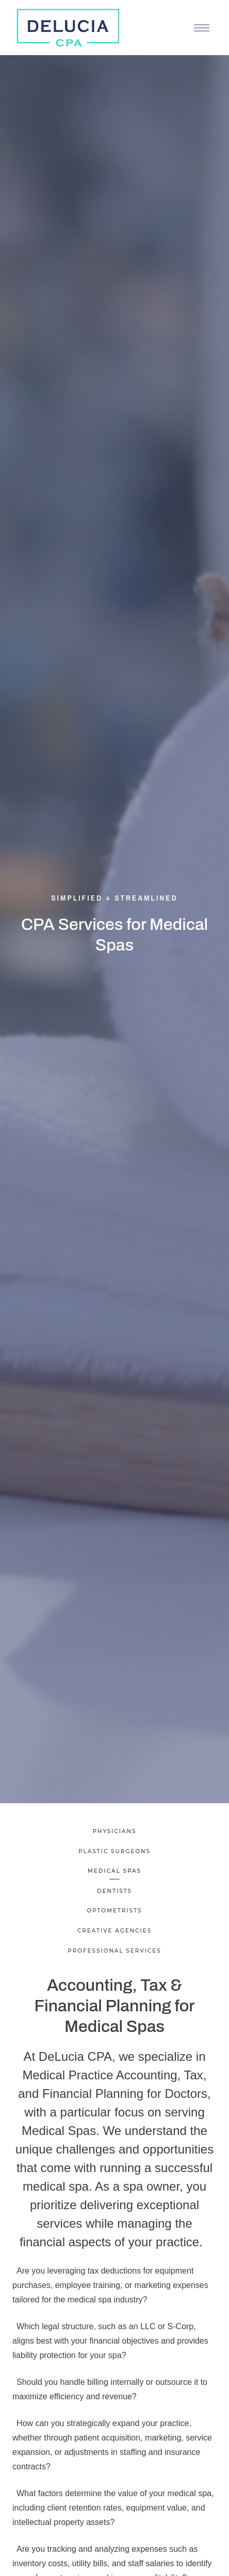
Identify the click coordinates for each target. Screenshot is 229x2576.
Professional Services (114, 1950)
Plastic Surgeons (114, 1851)
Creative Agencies (114, 1930)
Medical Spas (114, 1871)
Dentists (114, 1891)
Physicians (114, 1831)
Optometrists (114, 1910)
